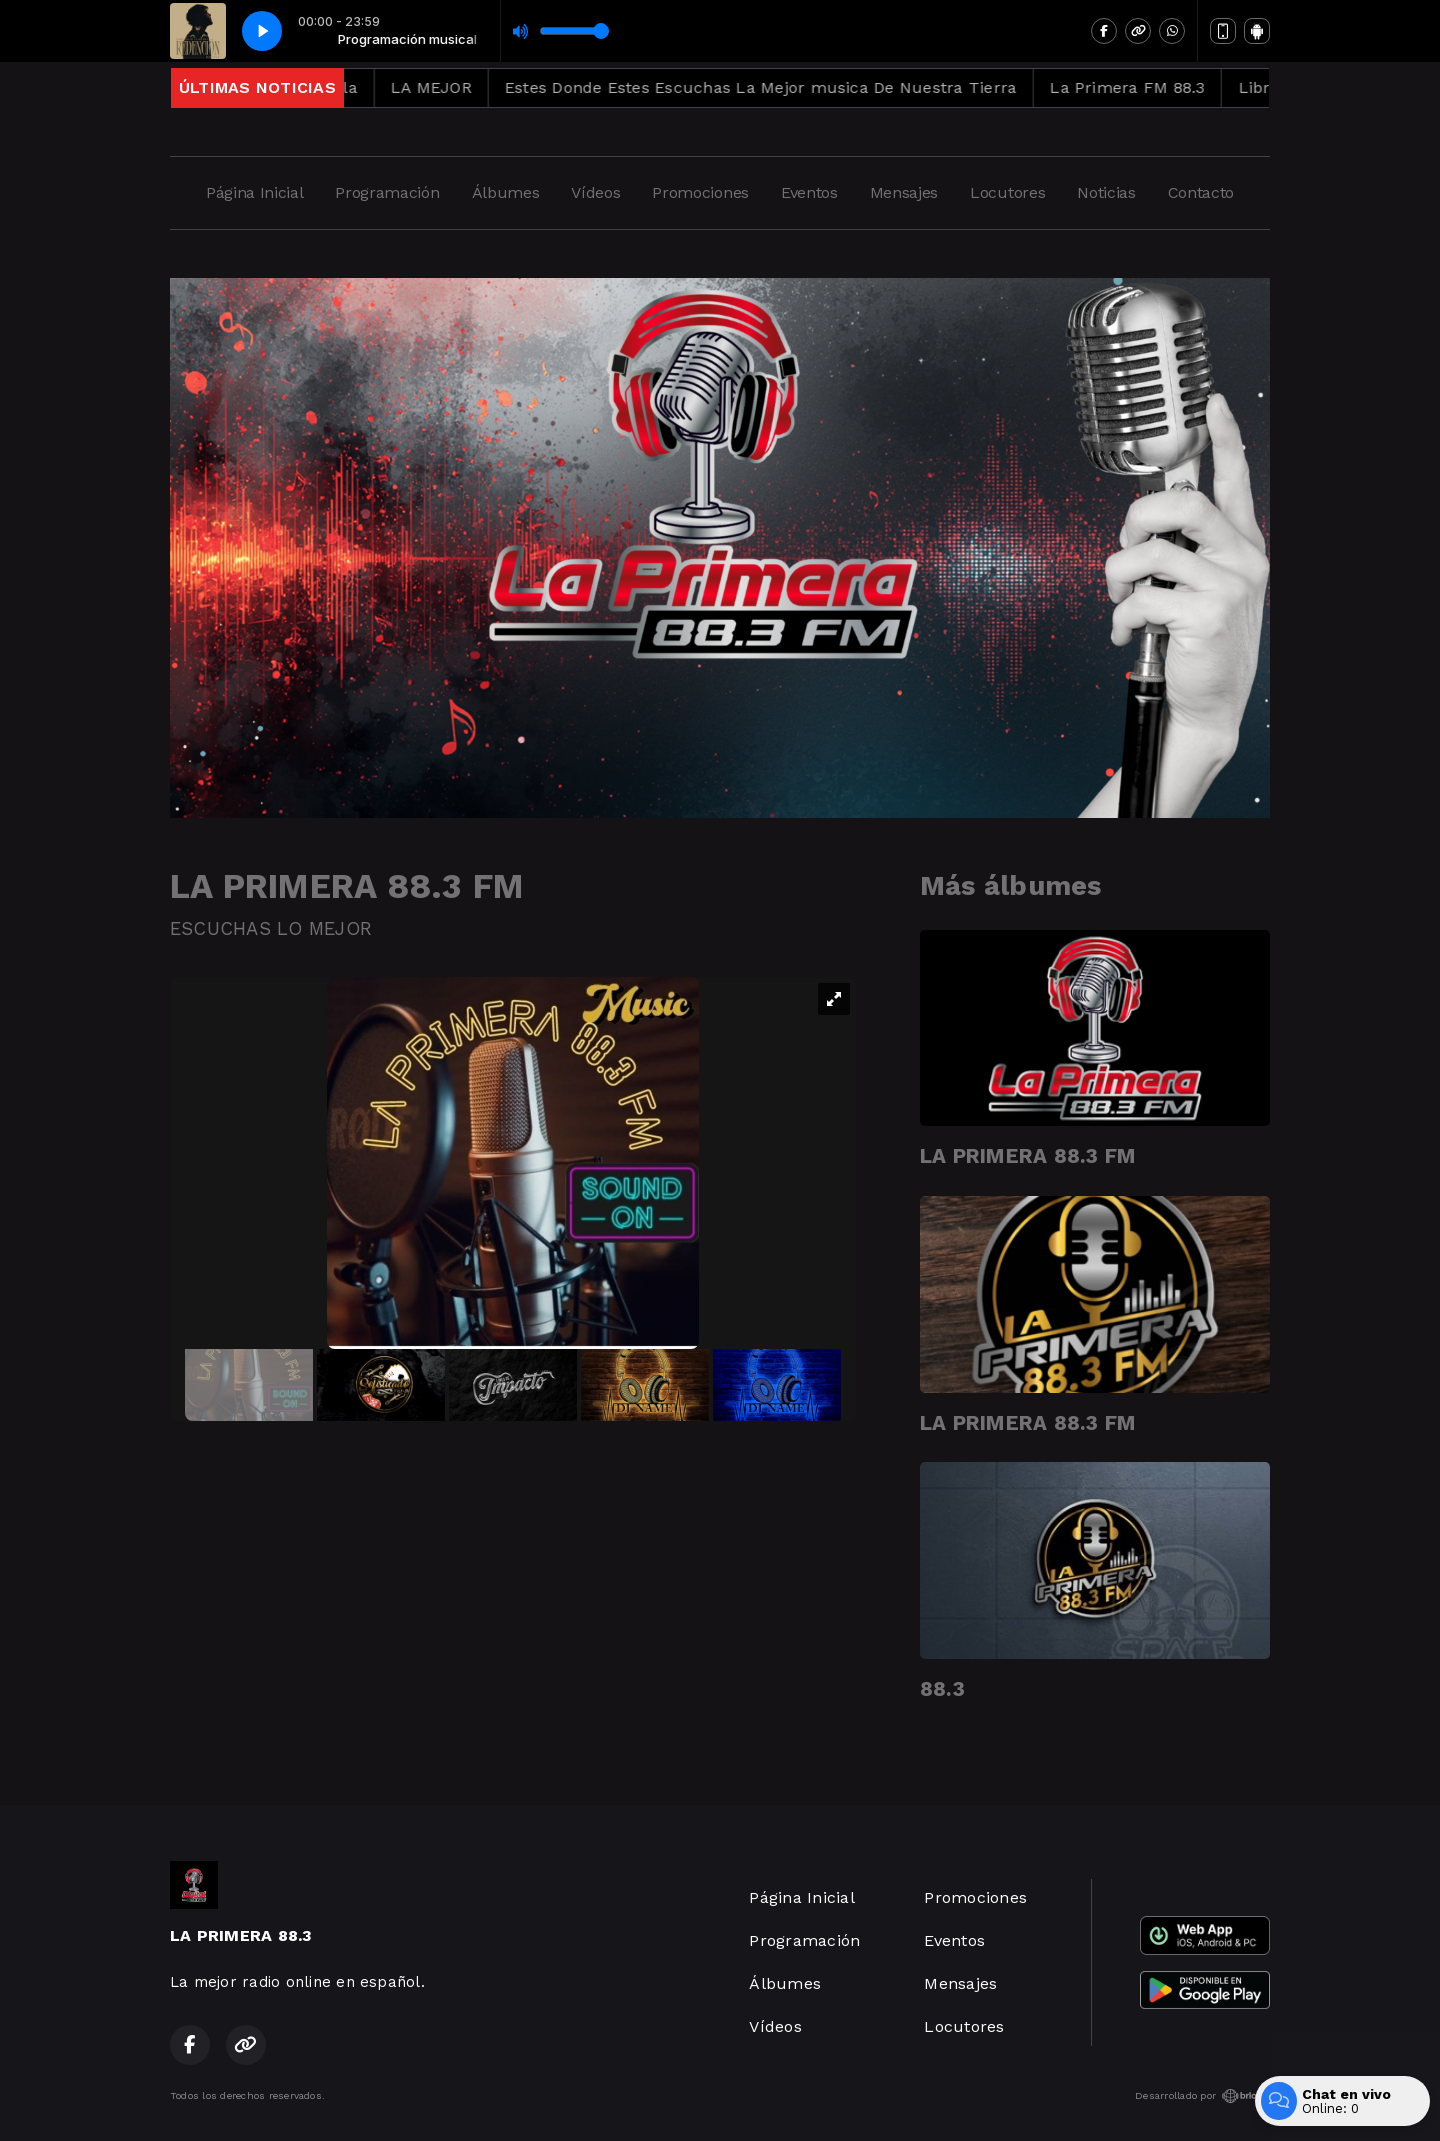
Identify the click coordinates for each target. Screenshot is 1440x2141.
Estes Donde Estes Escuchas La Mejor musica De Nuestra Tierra (787, 87)
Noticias (1106, 192)
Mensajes (904, 192)
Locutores (1007, 192)
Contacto (1201, 192)
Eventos (809, 192)
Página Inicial (255, 192)
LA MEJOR (457, 87)
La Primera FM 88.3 (1153, 87)
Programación (387, 192)
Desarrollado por (1202, 2096)
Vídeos (595, 192)
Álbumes (506, 192)
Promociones (700, 192)
